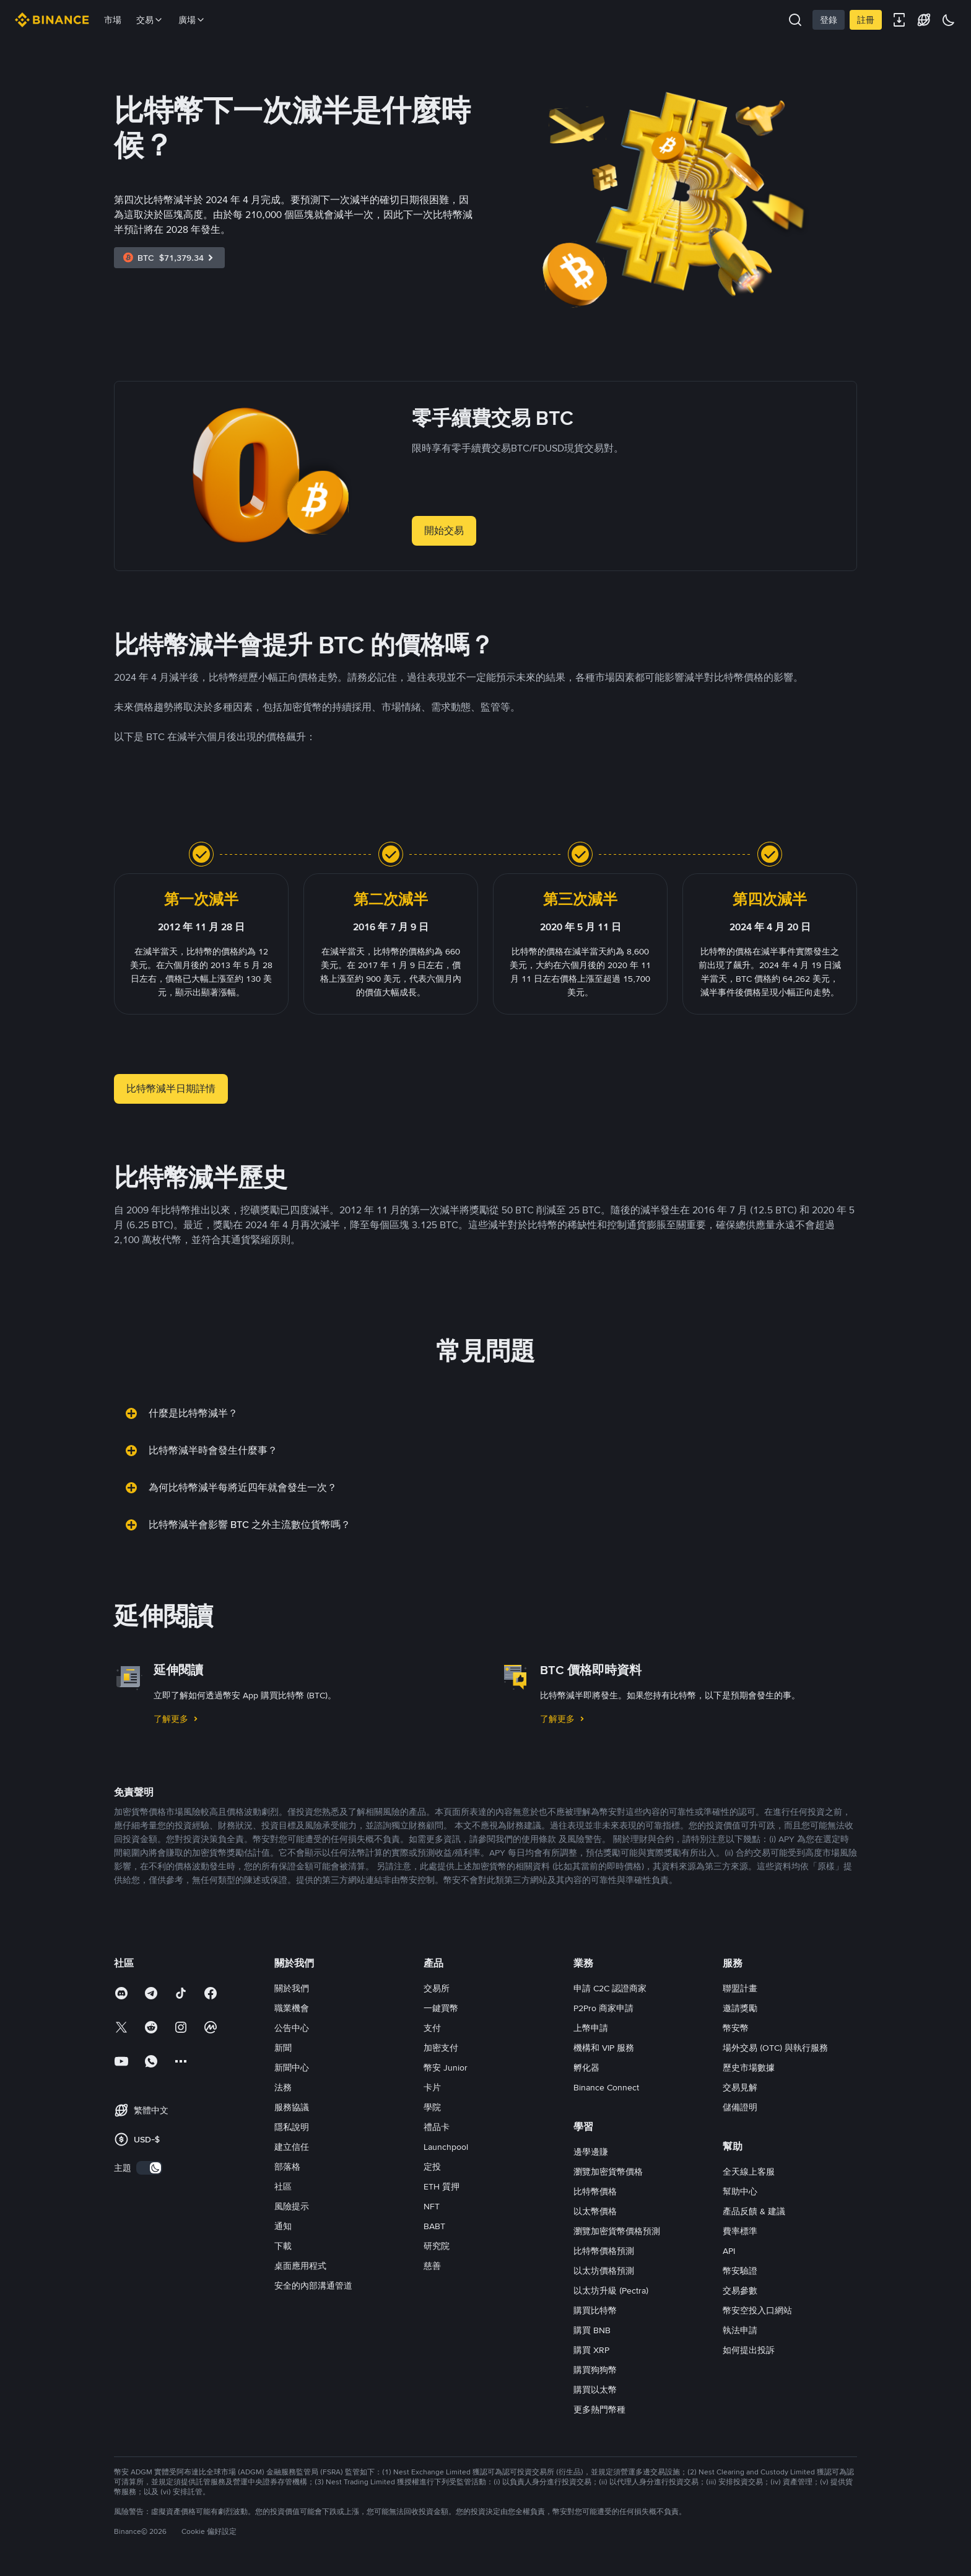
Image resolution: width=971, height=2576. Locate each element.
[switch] (149, 2168)
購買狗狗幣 (595, 2369)
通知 (283, 2226)
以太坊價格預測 (603, 2270)
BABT (434, 2226)
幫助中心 (740, 2191)
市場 (112, 19)
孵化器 (586, 2067)
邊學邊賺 (590, 2151)
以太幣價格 (595, 2211)
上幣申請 (590, 2027)
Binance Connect (606, 2087)
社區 (283, 2186)
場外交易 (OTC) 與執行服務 (775, 2047)
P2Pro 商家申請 (603, 2008)
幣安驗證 (740, 2270)
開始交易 (444, 530)
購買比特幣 (595, 2310)
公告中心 (291, 2027)
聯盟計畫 (740, 1988)
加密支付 (441, 2047)
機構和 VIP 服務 (603, 2047)
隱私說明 (291, 2127)
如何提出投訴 (749, 2350)
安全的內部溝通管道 (313, 2285)
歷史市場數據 (749, 2067)
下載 (283, 2245)
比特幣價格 (595, 2191)
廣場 (192, 19)
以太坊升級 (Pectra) (610, 2290)
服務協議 (291, 2107)
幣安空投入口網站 (757, 2310)
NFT (432, 2206)
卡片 (432, 2087)
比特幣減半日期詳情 (171, 1088)
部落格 (287, 2166)
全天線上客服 (749, 2171)
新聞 (283, 2047)
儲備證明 (740, 2107)
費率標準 (740, 2231)
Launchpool (446, 2146)
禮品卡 (437, 2127)
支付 (432, 2027)
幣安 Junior (446, 2067)
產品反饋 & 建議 (754, 2211)
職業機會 (291, 2008)
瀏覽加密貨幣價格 (608, 2171)
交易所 (437, 1988)
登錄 (828, 19)
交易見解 (740, 2087)
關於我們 (291, 1988)
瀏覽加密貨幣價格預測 (616, 2231)
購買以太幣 (595, 2389)
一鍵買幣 (441, 2008)
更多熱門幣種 (599, 2409)
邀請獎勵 (740, 2008)
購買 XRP (591, 2350)
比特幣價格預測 (603, 2250)
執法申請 (740, 2330)
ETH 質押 (441, 2186)
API (729, 2250)
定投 (432, 2166)
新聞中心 (291, 2067)
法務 (283, 2087)
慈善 (432, 2265)
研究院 (437, 2245)
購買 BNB (592, 2330)
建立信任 (291, 2146)
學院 (432, 2107)
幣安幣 (736, 2027)
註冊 (865, 19)
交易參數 (740, 2290)
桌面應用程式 (300, 2265)
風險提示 (291, 2206)
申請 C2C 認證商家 (610, 1988)
